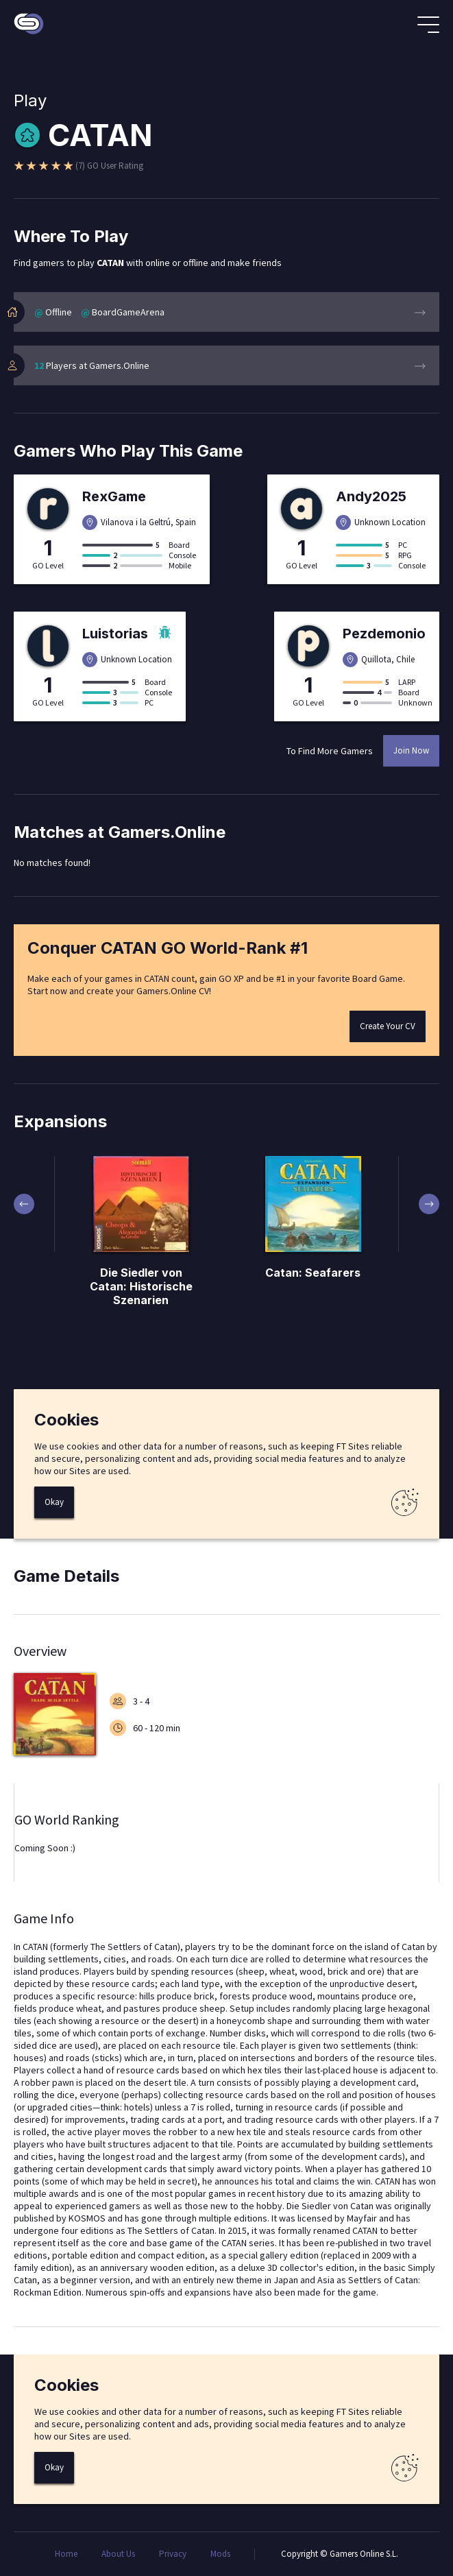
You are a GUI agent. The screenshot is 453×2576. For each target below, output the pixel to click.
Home (66, 2554)
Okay (54, 1502)
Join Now (411, 750)
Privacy (172, 2554)
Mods (220, 2554)
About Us (118, 2554)
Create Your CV (387, 1026)
